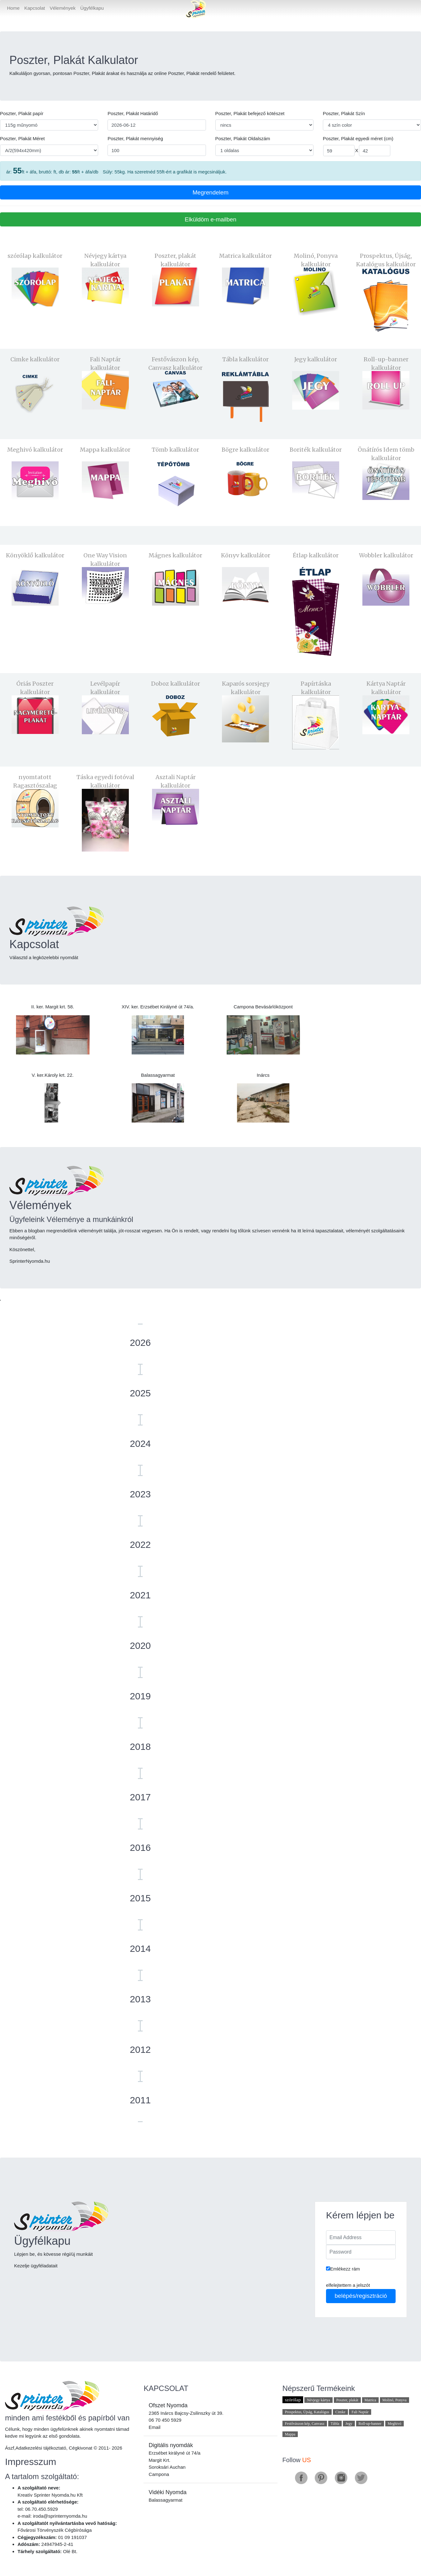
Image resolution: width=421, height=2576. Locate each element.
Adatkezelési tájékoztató (40, 2448)
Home (14, 7)
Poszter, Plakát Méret (22, 138)
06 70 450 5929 (165, 2420)
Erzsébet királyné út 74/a (174, 2453)
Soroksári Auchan (167, 2467)
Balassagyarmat (165, 2500)
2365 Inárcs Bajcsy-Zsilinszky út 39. (186, 2413)
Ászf (9, 2448)
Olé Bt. (69, 2551)
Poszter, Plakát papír (21, 113)
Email (155, 2427)
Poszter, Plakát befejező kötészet (250, 113)
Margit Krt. (159, 2460)
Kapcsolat (34, 8)
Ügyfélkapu (92, 8)
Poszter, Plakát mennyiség (135, 138)
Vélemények (63, 8)
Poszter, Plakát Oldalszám (242, 138)
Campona (159, 2474)
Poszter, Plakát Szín (344, 113)
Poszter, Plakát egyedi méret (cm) (358, 138)
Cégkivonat (80, 2448)
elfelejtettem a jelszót (348, 2285)
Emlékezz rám (343, 2268)
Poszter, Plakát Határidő (133, 113)
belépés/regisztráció (361, 2295)
